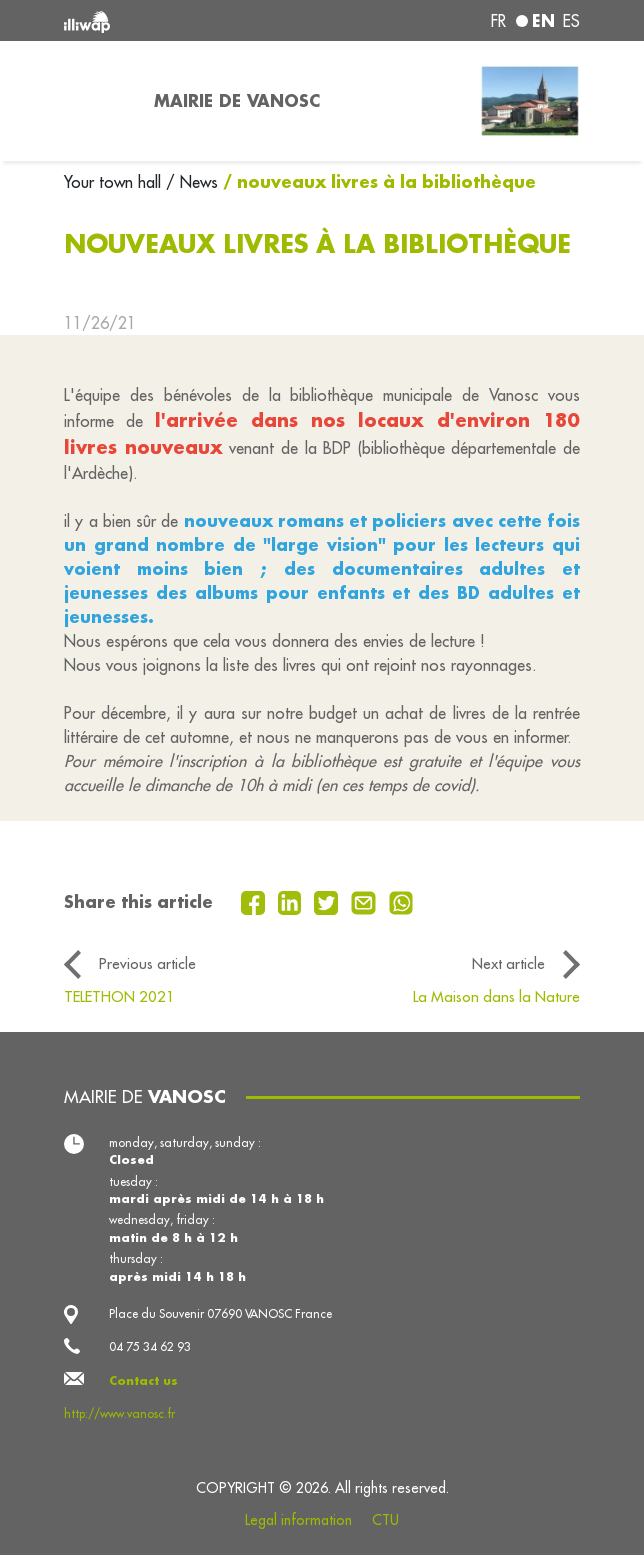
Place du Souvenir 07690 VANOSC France (220, 1313)
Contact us (143, 1380)
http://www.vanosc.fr (119, 1413)
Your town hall (115, 182)
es (571, 21)
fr (498, 21)
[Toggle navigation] (97, 101)
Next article (508, 963)
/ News (192, 182)
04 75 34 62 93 (150, 1346)
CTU (385, 1520)
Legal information (298, 1520)
